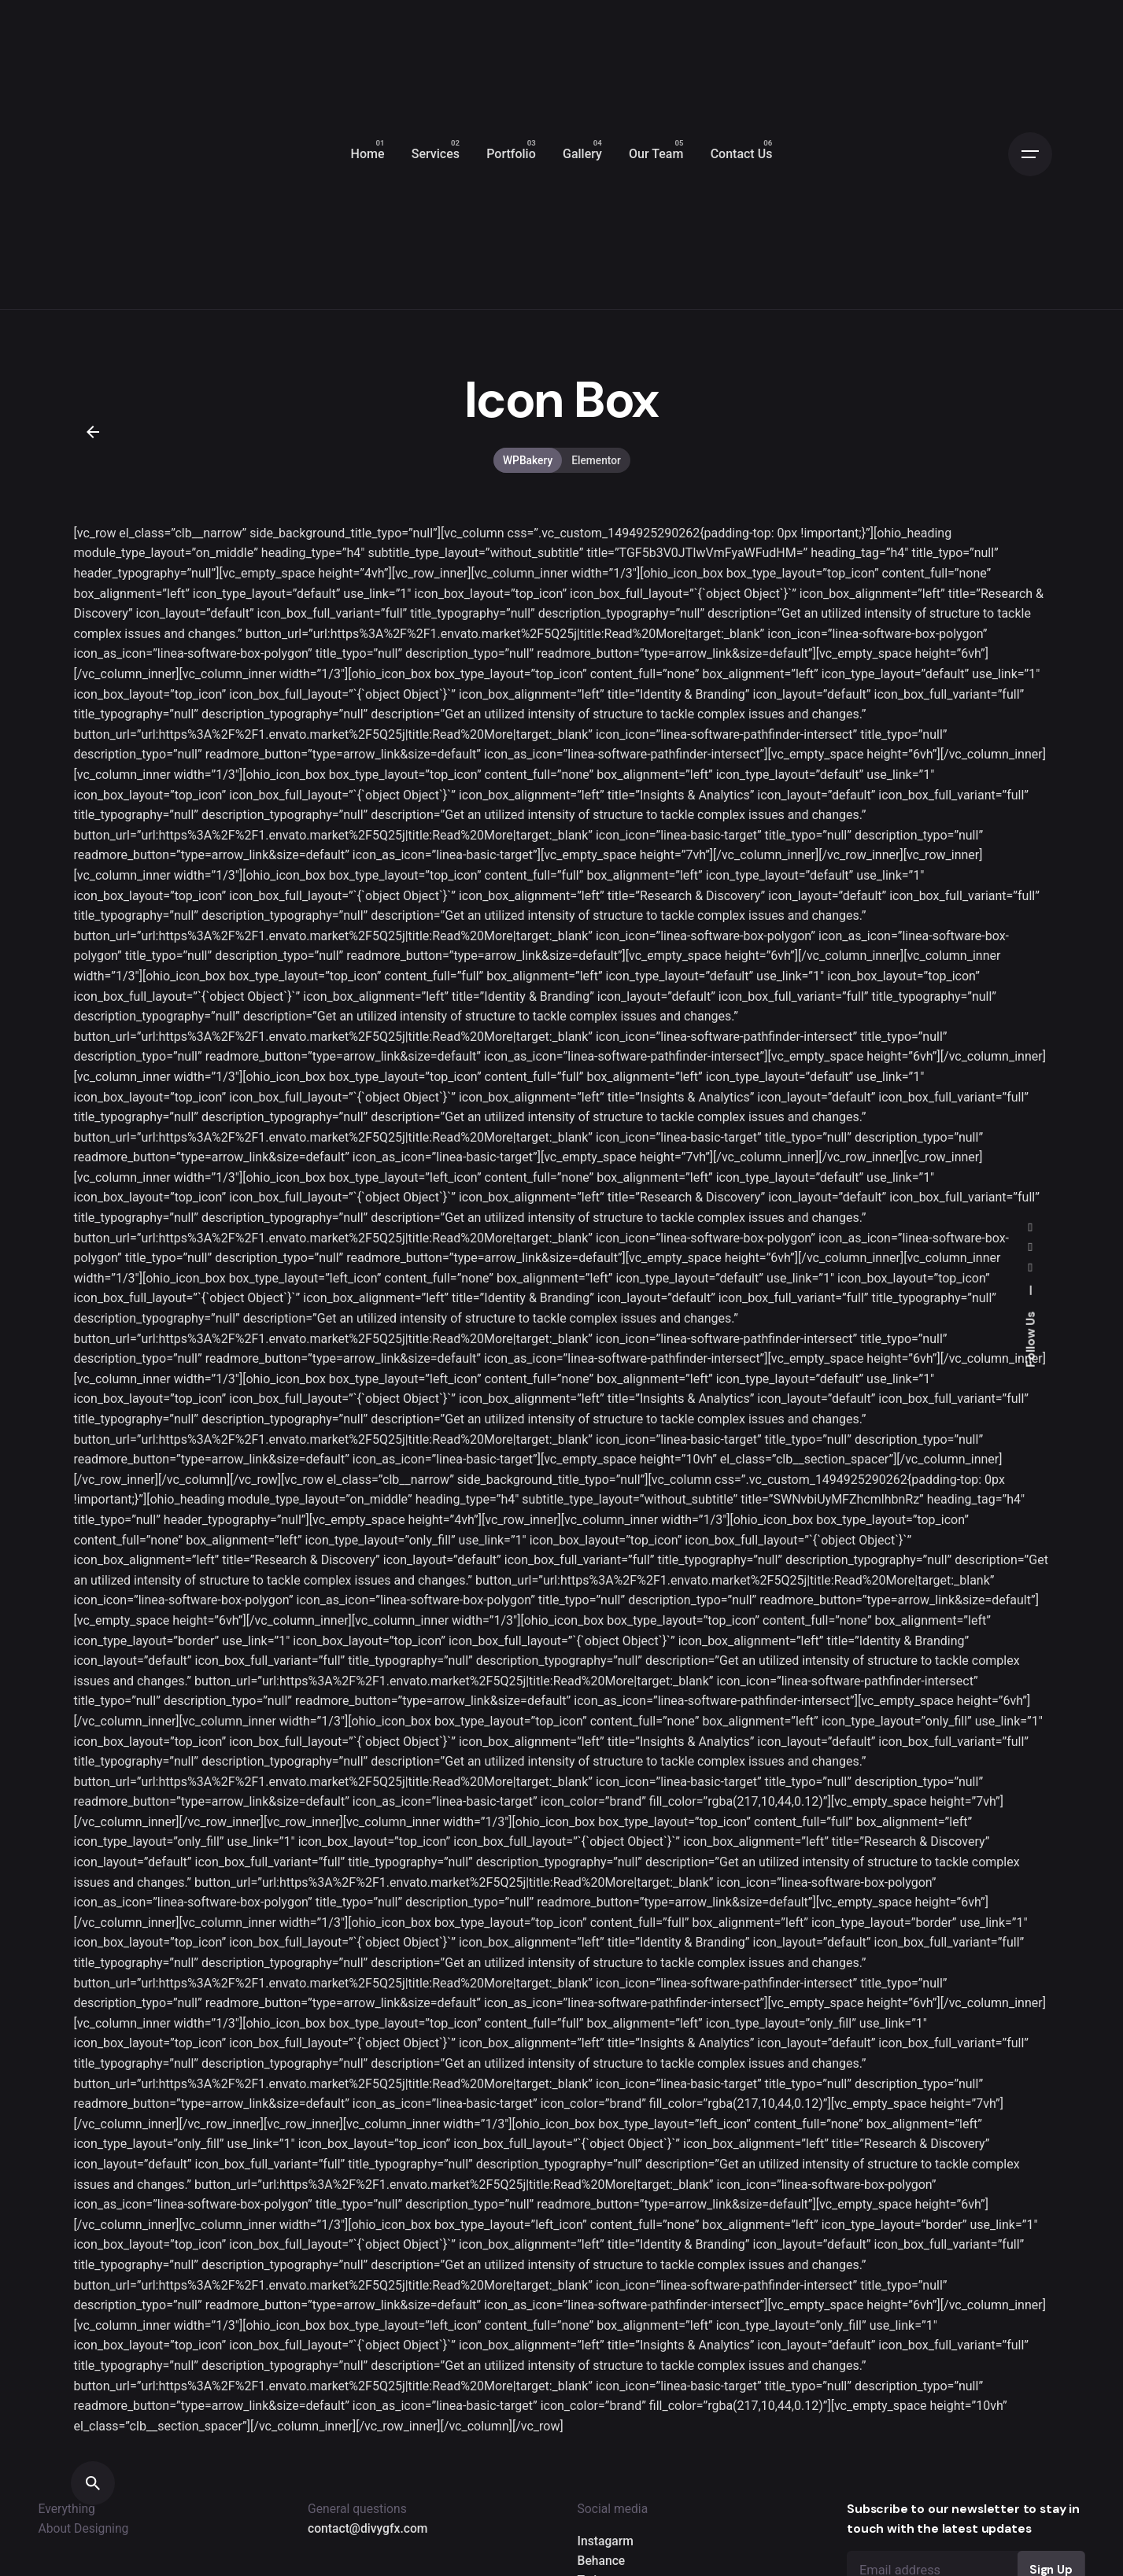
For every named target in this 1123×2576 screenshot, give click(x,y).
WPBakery (527, 460)
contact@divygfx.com (367, 2528)
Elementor (596, 460)
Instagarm (606, 2541)
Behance (602, 2560)
